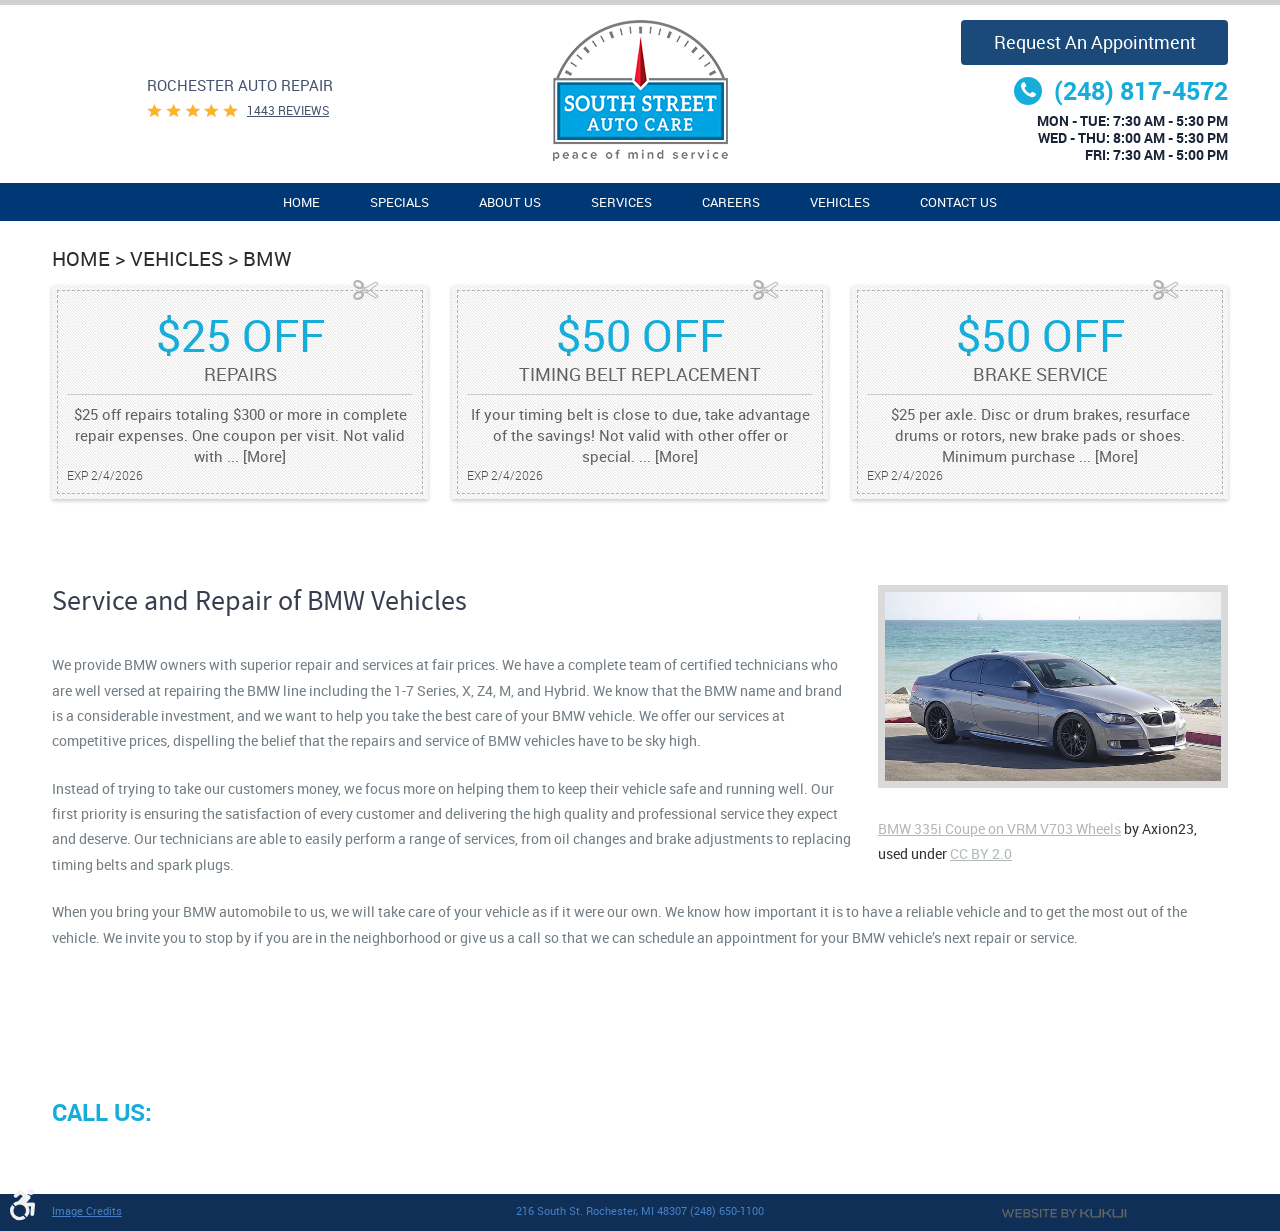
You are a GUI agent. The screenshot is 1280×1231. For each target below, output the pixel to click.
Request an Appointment (1095, 42)
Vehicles (840, 202)
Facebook (72, 1159)
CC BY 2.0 (981, 853)
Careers (731, 202)
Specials (399, 202)
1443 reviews (288, 110)
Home (301, 202)
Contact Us (958, 202)
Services (621, 202)
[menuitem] (301, 202)
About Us (510, 202)
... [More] (254, 456)
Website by (1064, 1213)
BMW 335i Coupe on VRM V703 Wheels (999, 828)
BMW (267, 258)
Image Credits (87, 1210)
